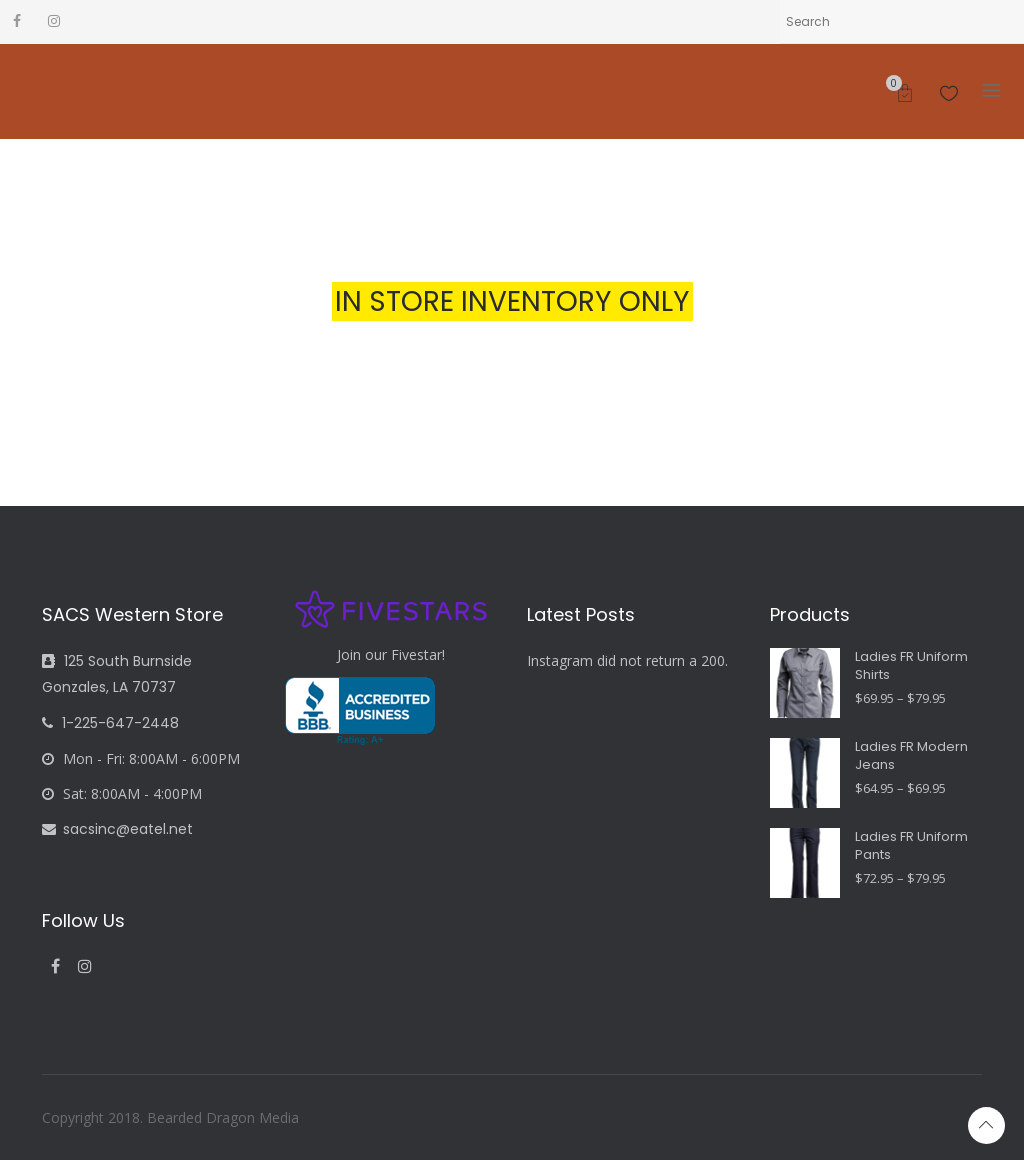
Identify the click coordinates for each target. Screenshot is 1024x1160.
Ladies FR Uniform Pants (911, 846)
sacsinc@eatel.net (117, 829)
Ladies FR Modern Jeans (911, 756)
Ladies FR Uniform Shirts (911, 666)
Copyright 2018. (94, 1117)
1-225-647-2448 (110, 723)
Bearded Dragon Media (223, 1117)
